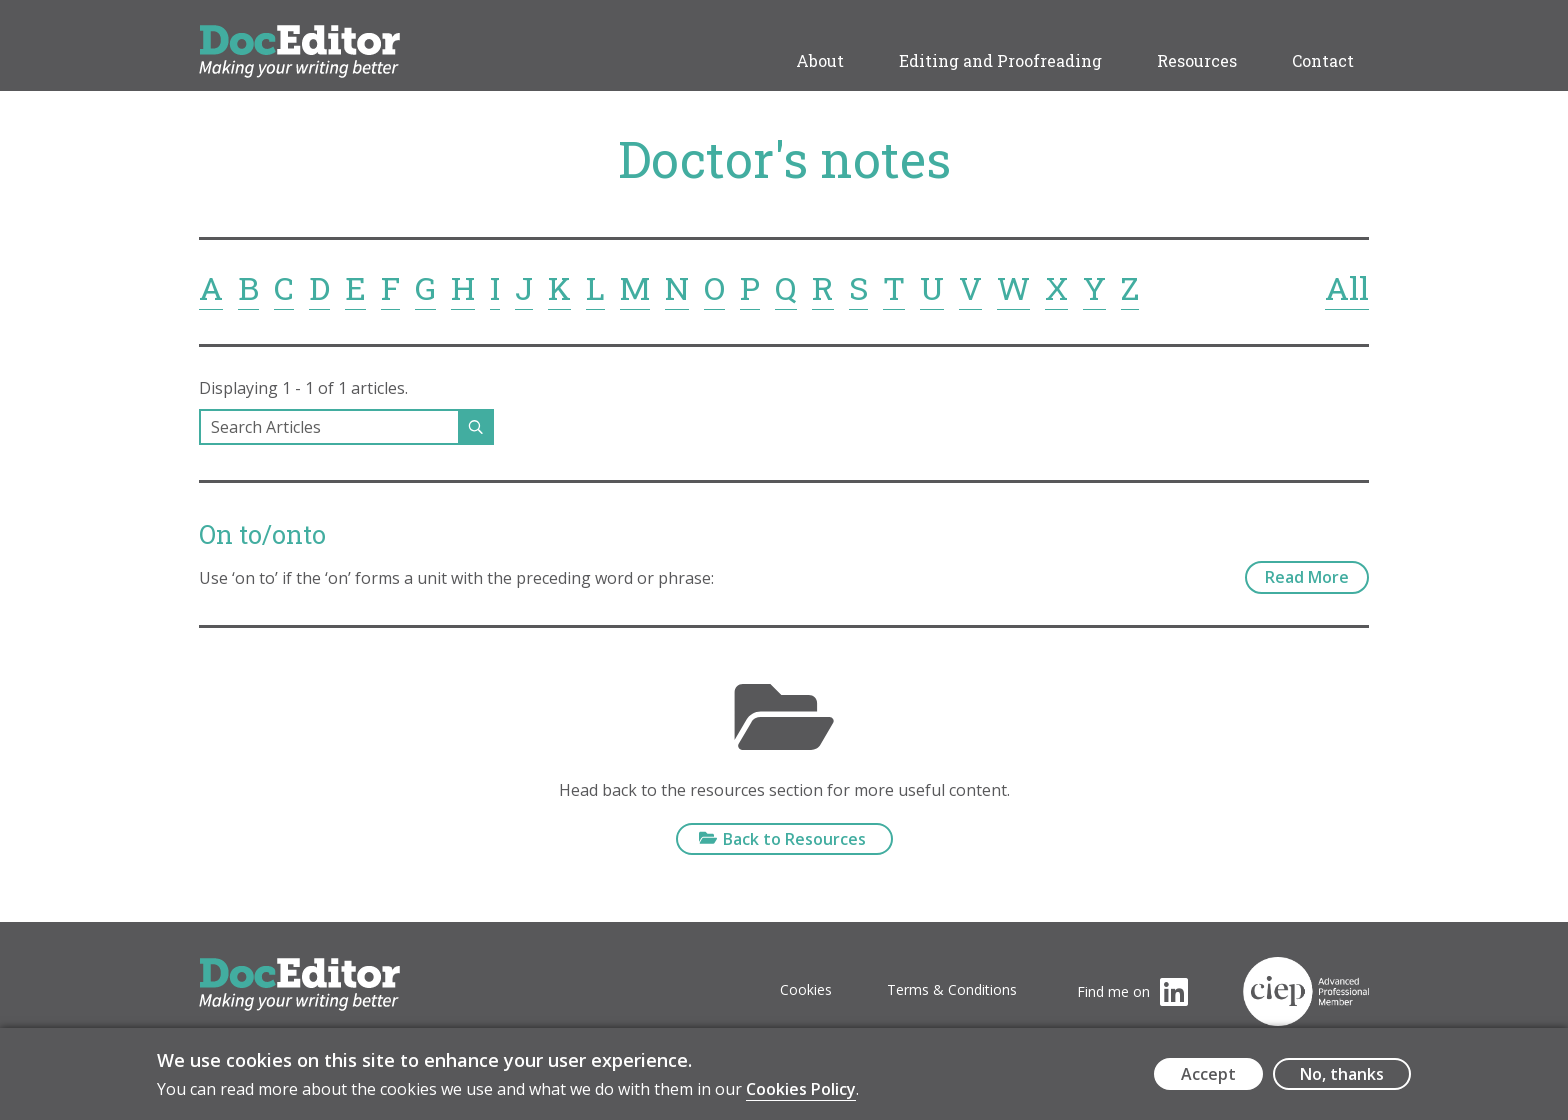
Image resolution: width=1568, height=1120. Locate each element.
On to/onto (262, 534)
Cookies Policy (801, 1095)
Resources (1197, 60)
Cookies (806, 989)
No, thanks (1342, 1080)
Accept (1208, 1080)
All (1347, 287)
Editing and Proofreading (1000, 60)
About (820, 60)
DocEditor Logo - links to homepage (337, 36)
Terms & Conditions (952, 989)
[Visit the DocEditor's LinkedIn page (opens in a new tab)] (1132, 992)
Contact (1323, 60)
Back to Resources (794, 839)
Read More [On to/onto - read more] (1307, 577)
